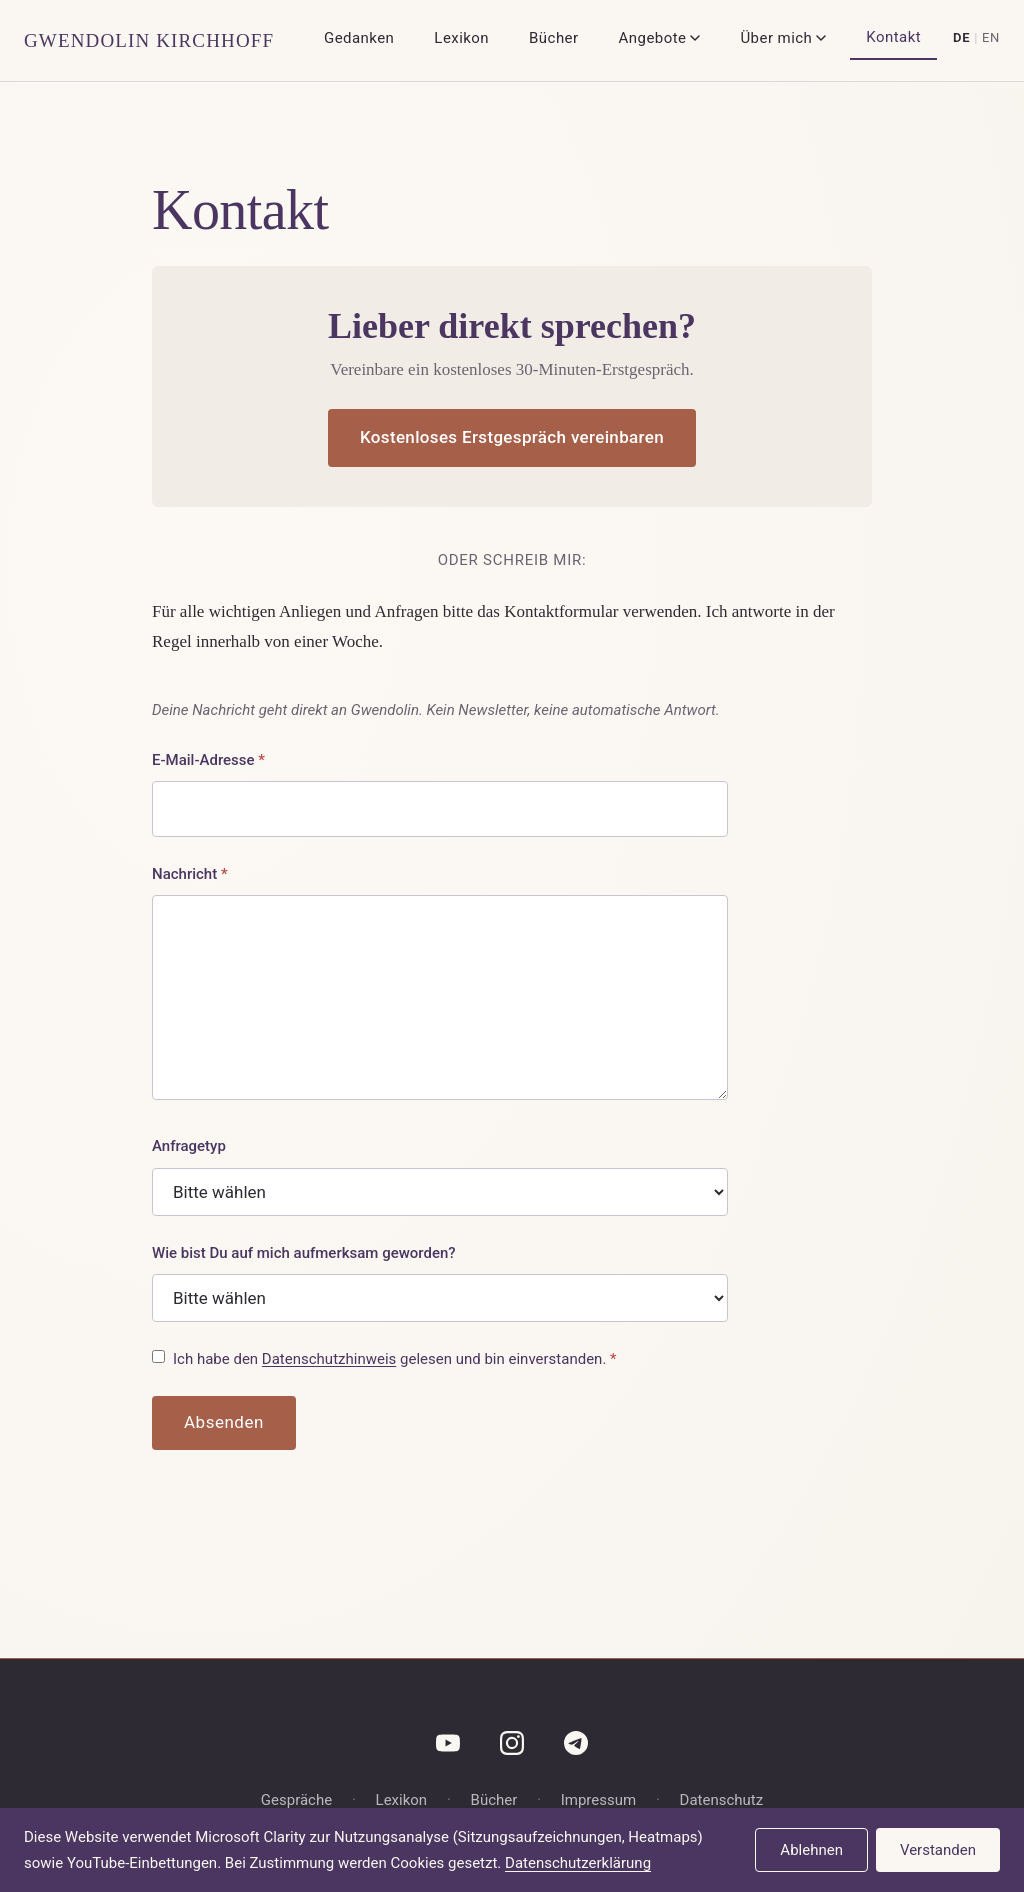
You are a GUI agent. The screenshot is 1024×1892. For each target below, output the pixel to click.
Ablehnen (811, 1850)
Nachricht (190, 874)
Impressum (598, 1800)
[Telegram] (576, 1743)
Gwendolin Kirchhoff (149, 40)
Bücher (553, 38)
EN (991, 37)
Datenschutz (722, 1800)
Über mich (783, 38)
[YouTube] (448, 1743)
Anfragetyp (189, 1146)
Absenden (224, 1422)
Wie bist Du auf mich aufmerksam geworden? (304, 1253)
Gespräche (296, 1800)
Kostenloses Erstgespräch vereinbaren (512, 437)
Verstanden (938, 1850)
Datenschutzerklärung (578, 1863)
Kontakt (893, 37)
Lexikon (461, 38)
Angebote (660, 38)
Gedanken (359, 38)
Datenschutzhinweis (329, 1359)
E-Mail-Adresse (208, 760)
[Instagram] (512, 1743)
